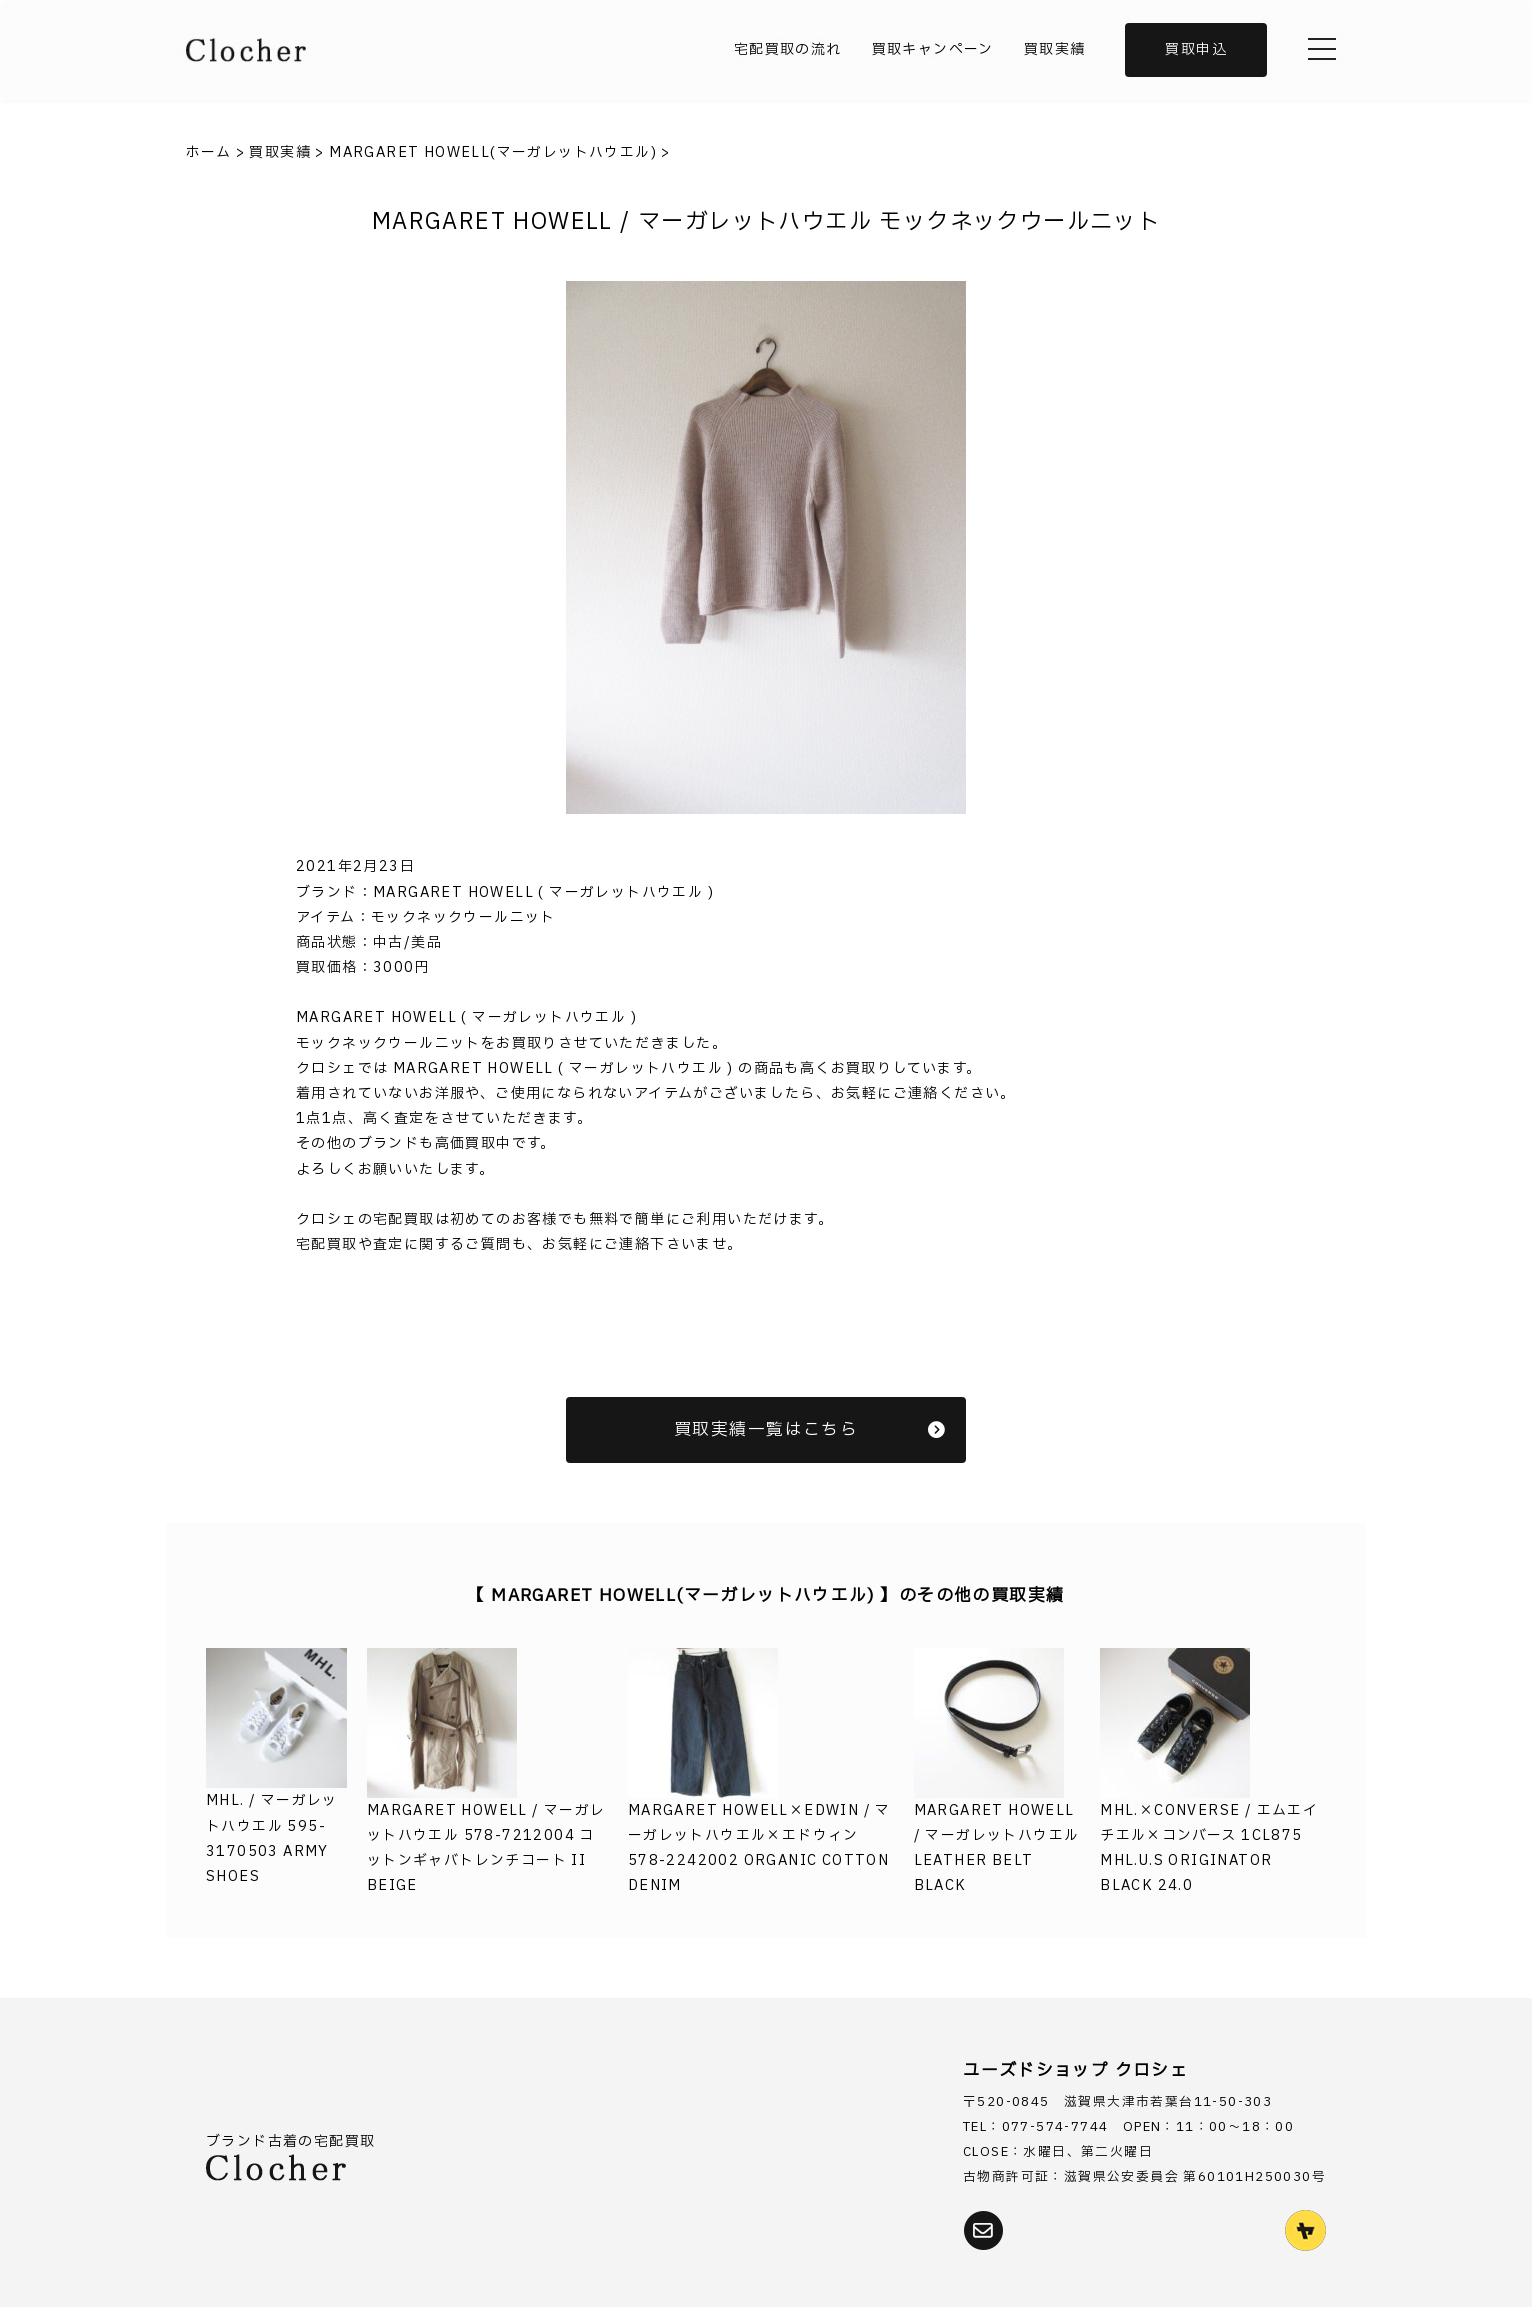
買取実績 (1055, 49)
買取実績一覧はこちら (810, 1429)
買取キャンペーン (933, 49)
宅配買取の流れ (788, 49)
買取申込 (1196, 49)
